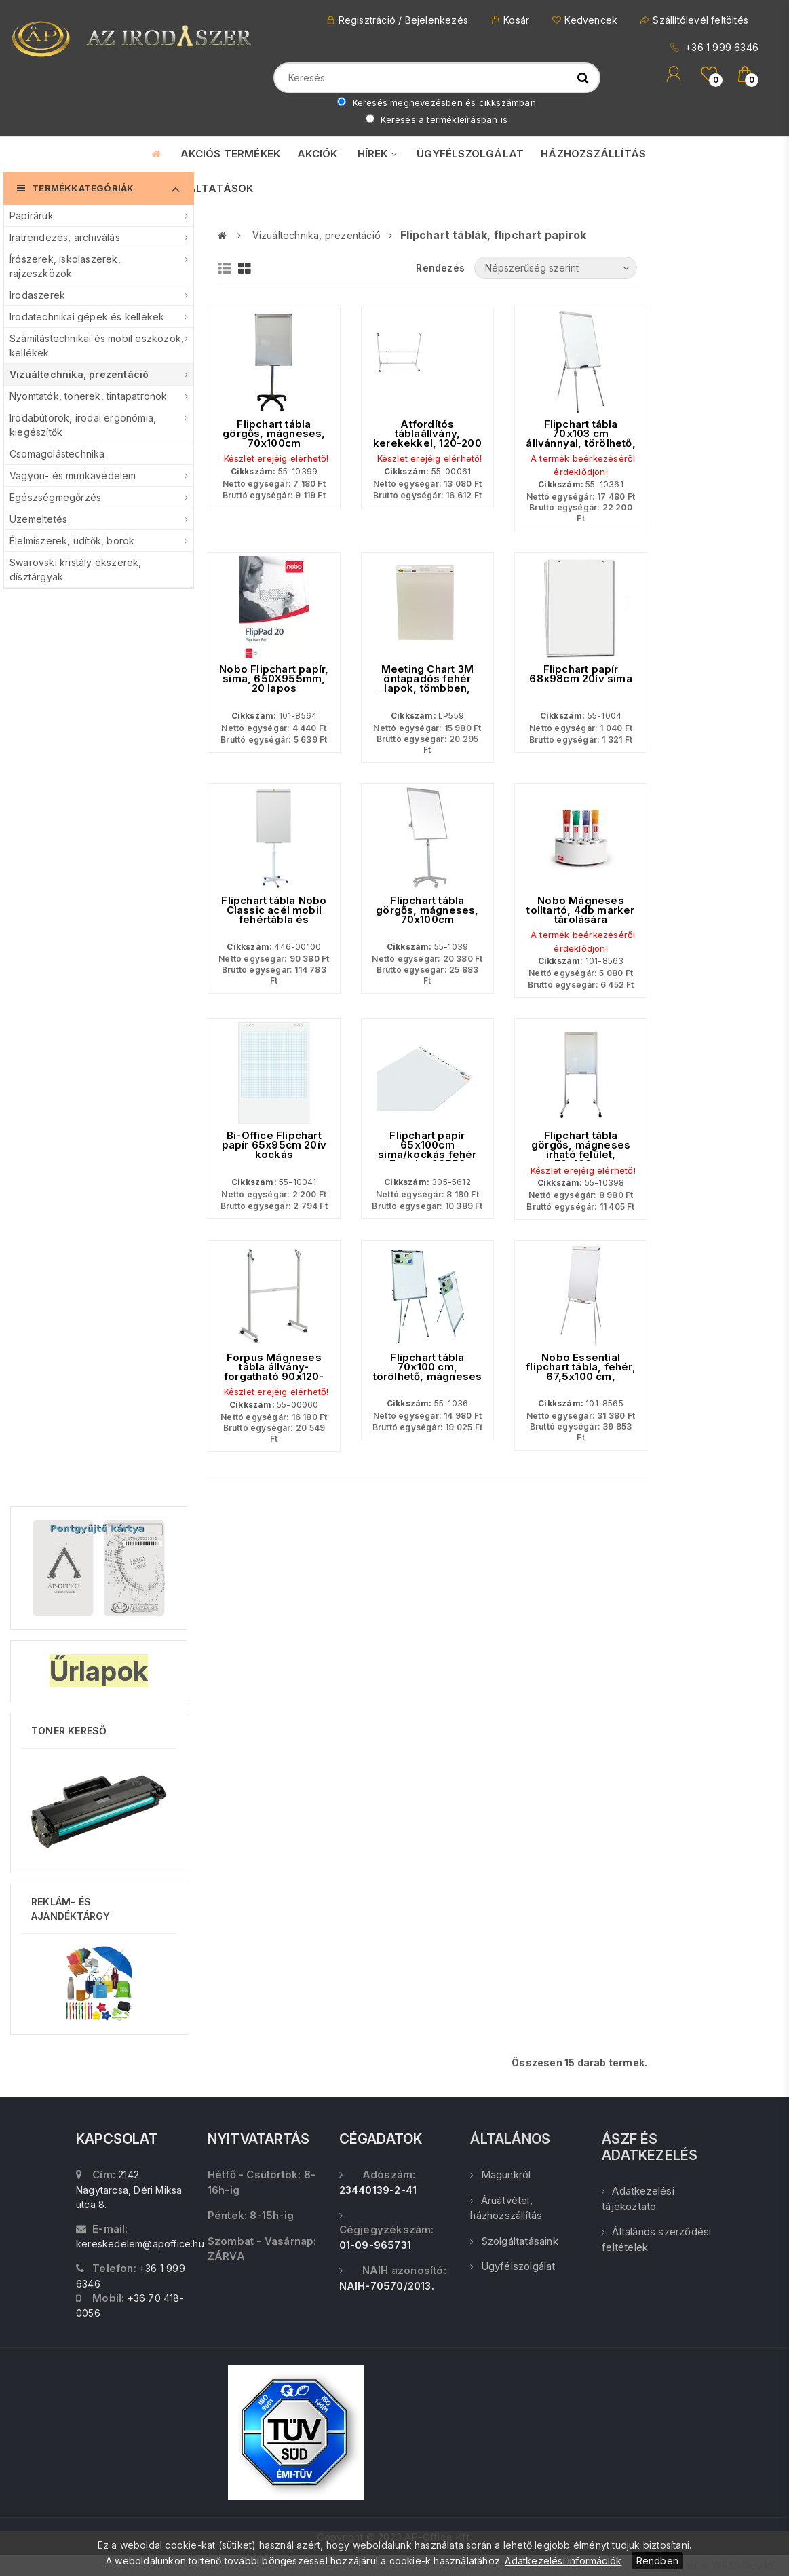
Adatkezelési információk (563, 2560)
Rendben (657, 2560)
